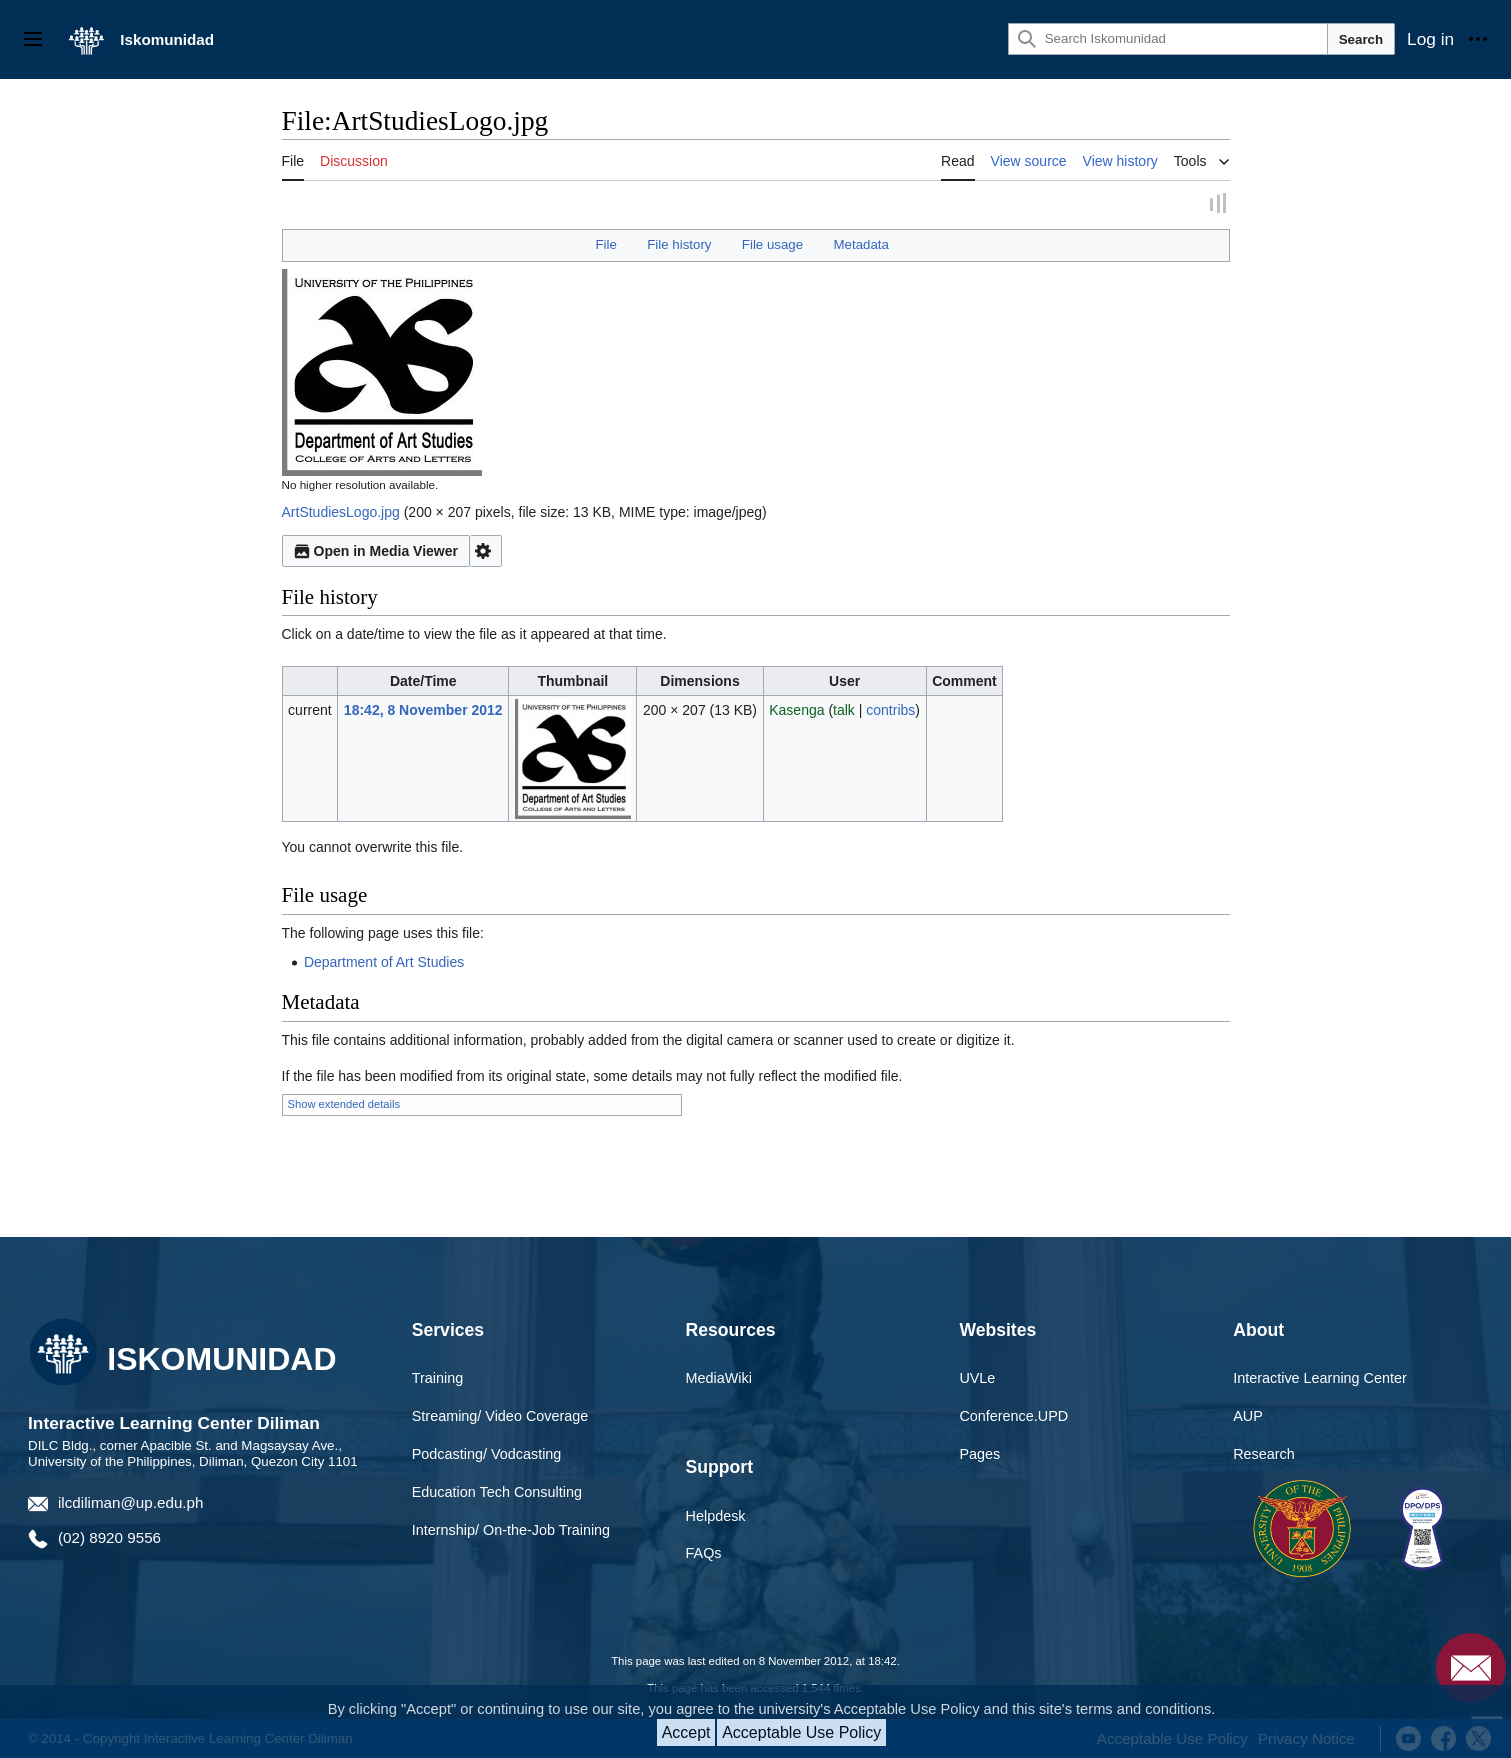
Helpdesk (716, 1513)
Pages (979, 1452)
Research (1264, 1452)
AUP (1248, 1414)
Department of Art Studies (384, 959)
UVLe (977, 1376)
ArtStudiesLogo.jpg (341, 510)
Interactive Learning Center (1320, 1376)
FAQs (704, 1551)
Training (437, 1376)
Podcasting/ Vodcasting (487, 1452)
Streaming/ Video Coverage (500, 1414)
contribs (890, 707)
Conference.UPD (1013, 1414)
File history (679, 242)
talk (844, 707)
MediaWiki (719, 1376)
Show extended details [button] (344, 1102)
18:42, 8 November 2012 (423, 707)
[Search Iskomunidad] (1168, 39)
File (605, 242)
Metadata (860, 242)
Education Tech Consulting (497, 1490)
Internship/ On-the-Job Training (511, 1527)
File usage (772, 242)
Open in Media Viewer (376, 549)
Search (1361, 39)
